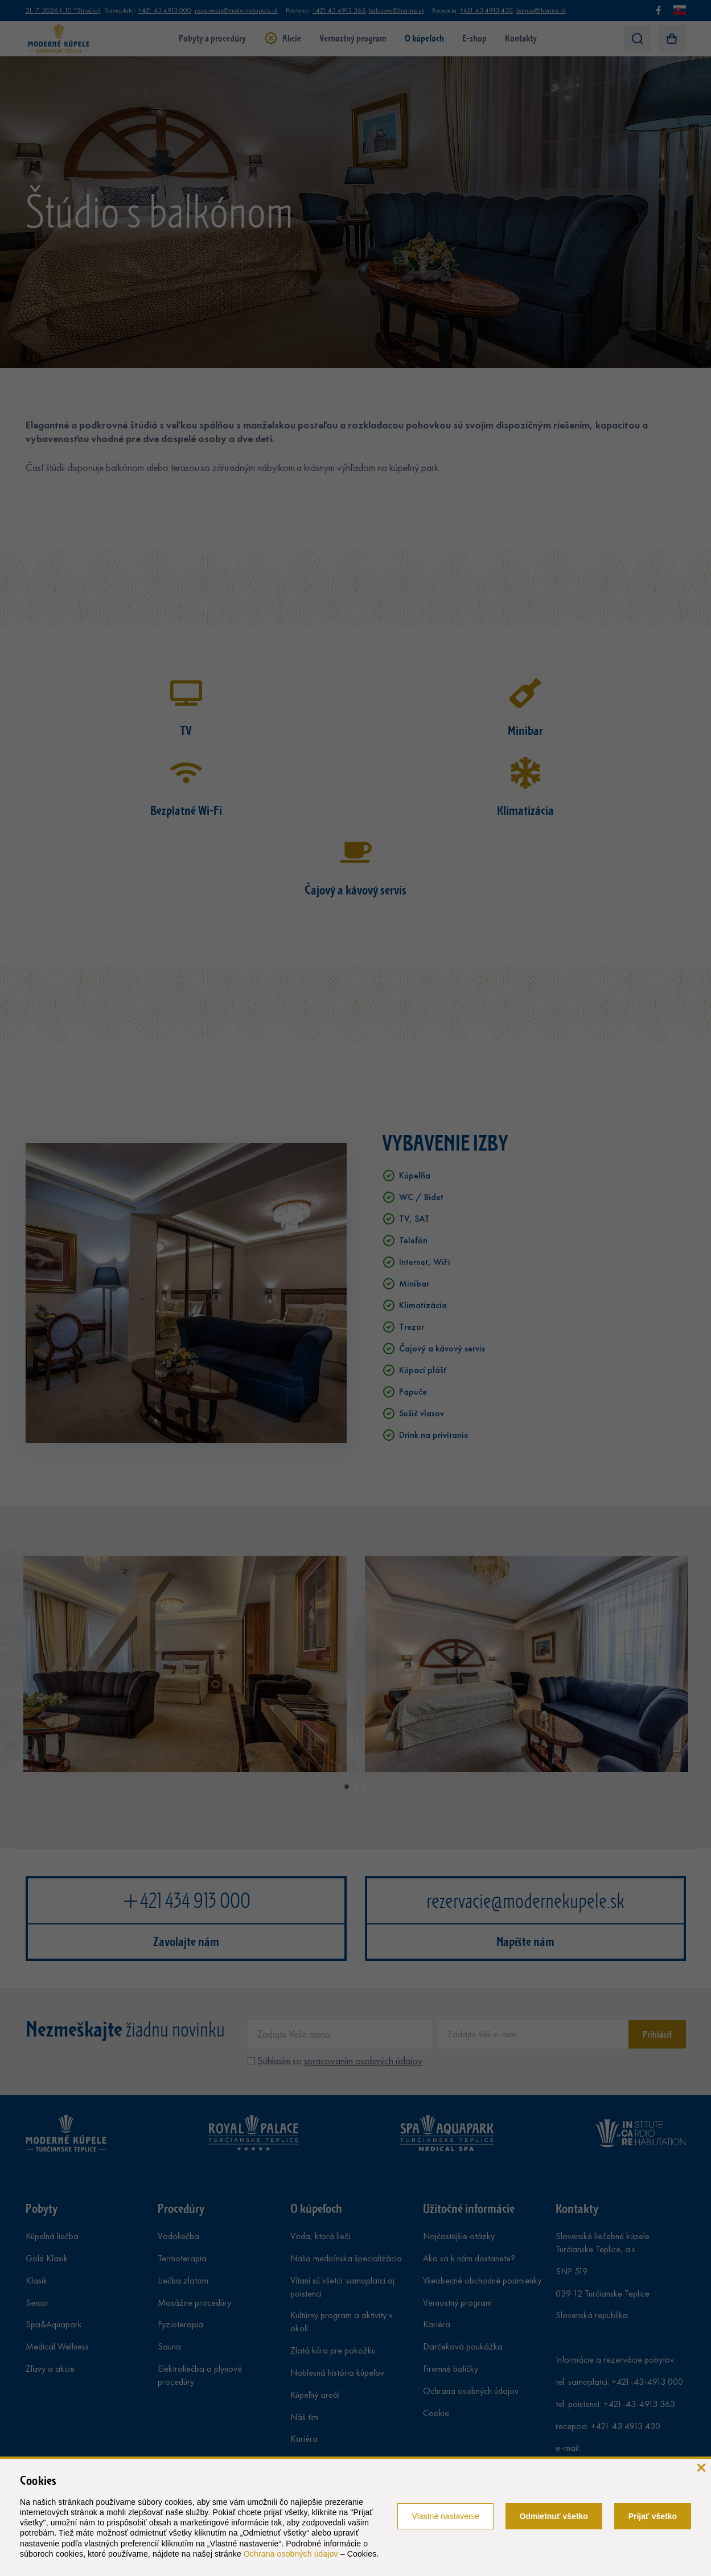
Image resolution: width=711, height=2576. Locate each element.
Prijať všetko (652, 2516)
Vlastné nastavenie (445, 2516)
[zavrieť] (701, 2466)
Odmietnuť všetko (554, 2516)
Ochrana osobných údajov (291, 2553)
